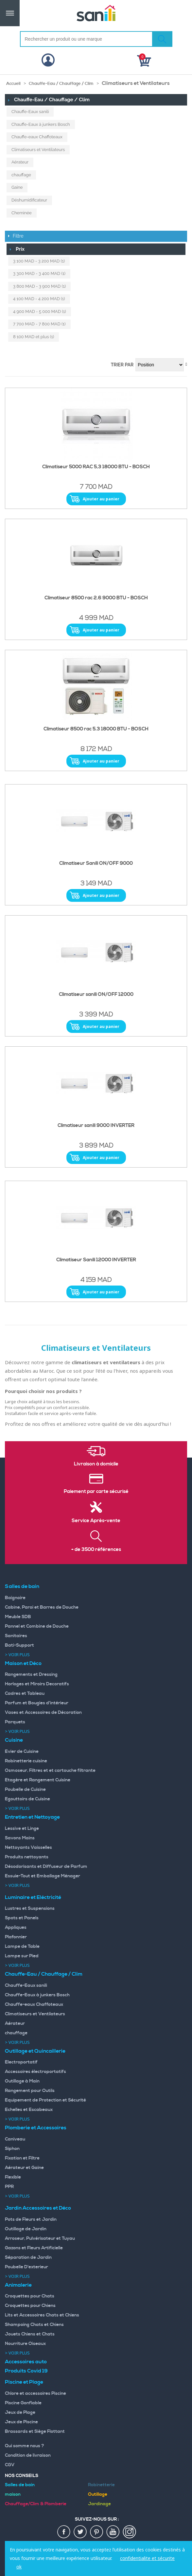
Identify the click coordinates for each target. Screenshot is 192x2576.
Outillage (97, 2494)
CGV (10, 2465)
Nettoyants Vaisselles (28, 1847)
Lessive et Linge (22, 1828)
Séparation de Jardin (28, 2257)
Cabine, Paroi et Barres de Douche (42, 1607)
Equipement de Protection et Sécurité (45, 2100)
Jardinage (99, 2504)
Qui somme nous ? (24, 2446)
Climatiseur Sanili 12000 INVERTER (96, 1260)
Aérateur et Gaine (24, 2168)
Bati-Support (19, 1645)
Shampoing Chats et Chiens (34, 2325)
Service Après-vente (96, 1521)
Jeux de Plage (20, 2412)
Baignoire (15, 1598)
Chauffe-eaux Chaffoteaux (36, 136)
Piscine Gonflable (23, 2403)
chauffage (21, 174)
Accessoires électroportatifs (35, 2072)
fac (64, 2532)
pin (97, 2532)
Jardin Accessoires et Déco (38, 2208)
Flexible (13, 2177)
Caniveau (15, 2139)
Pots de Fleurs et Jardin (31, 2219)
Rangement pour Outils (30, 2091)
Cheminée (21, 212)
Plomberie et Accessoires (35, 2127)
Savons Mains (20, 1838)
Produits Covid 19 (26, 2371)
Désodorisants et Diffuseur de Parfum (46, 1866)
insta (129, 2532)
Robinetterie (101, 2485)
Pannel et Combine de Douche (37, 1626)
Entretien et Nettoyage (32, 1817)
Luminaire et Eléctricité (33, 1897)
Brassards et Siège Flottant (35, 2431)
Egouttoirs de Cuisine (27, 1799)
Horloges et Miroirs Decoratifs (37, 1684)
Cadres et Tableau (24, 1693)
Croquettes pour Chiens (30, 2306)
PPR (9, 2187)
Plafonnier (16, 1937)
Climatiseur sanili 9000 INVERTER (96, 1126)
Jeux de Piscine (21, 2422)
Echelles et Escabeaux (29, 2110)
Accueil (13, 83)
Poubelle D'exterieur (26, 2267)
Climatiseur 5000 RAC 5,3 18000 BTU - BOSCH (96, 467)
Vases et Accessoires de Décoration (43, 1712)
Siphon (12, 2149)
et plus (33, 336)
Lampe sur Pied (22, 1956)
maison (13, 2494)
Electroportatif (21, 2062)
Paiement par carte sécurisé (96, 1492)
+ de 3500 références (96, 1550)
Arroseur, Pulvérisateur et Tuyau (40, 2238)
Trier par (122, 364)
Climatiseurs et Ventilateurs (38, 149)
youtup (113, 2532)
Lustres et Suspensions (30, 1908)
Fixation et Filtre (22, 2158)
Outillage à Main (22, 2081)
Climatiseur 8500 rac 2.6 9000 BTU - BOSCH (96, 598)
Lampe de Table (22, 1946)
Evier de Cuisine (22, 1751)
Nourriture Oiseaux (25, 2344)
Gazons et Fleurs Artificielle (34, 2248)
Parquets (15, 1722)
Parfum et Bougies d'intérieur (36, 1703)
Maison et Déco (23, 1663)
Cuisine (14, 1740)
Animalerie (18, 2285)
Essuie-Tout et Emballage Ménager (42, 1876)
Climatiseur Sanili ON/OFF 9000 (96, 863)
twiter (80, 2532)
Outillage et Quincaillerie (35, 2051)
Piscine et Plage (24, 2382)
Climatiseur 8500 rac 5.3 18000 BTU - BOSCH (96, 729)
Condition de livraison (28, 2455)
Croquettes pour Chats (29, 2296)
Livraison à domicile (96, 1464)
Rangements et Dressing (31, 1674)
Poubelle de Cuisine (25, 1789)
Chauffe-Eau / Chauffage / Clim (61, 83)
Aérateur (19, 162)
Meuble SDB (18, 1617)
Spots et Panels (22, 1918)
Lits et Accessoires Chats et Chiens (42, 2315)
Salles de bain (22, 1586)
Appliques (15, 1927)
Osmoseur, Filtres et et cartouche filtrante (50, 1770)
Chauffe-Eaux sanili (30, 111)
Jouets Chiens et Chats (30, 2334)
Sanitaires (16, 1636)
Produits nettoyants (26, 1857)
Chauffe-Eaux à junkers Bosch (40, 124)
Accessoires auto (26, 2361)
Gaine (17, 187)
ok (19, 2567)
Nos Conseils (21, 2476)
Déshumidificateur (29, 200)
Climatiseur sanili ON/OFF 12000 (96, 994)
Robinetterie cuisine (26, 1761)
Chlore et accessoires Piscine (35, 2393)
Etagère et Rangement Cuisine (37, 1780)
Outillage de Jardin (25, 2229)
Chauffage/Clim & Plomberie (35, 2504)
